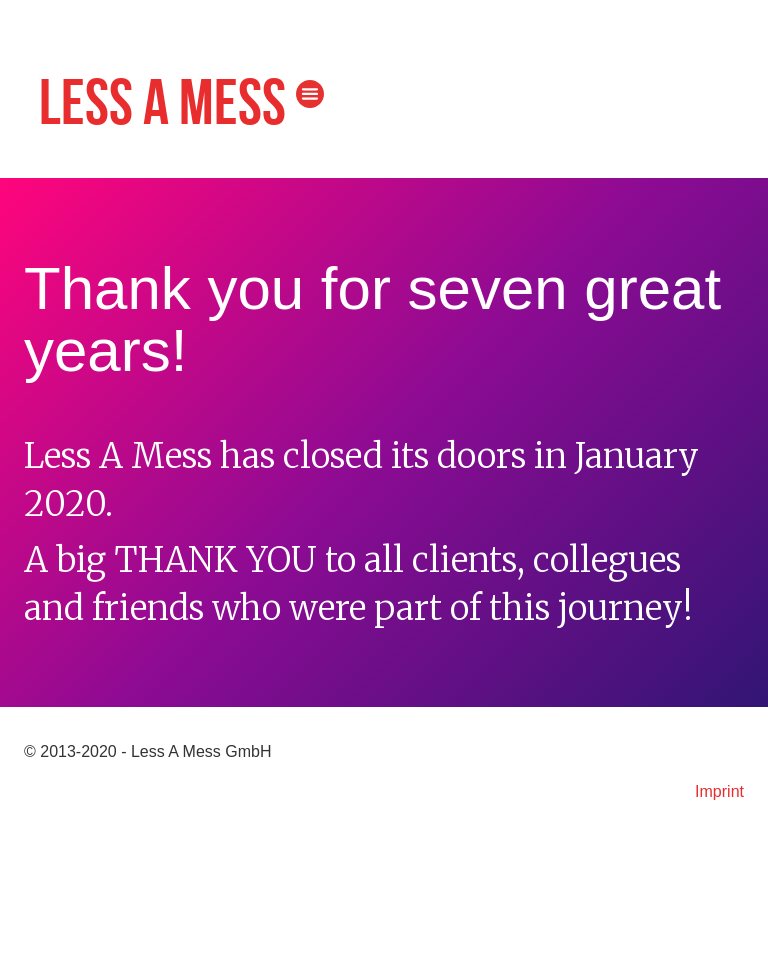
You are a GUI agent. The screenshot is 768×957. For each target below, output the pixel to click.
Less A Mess (162, 105)
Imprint (719, 791)
